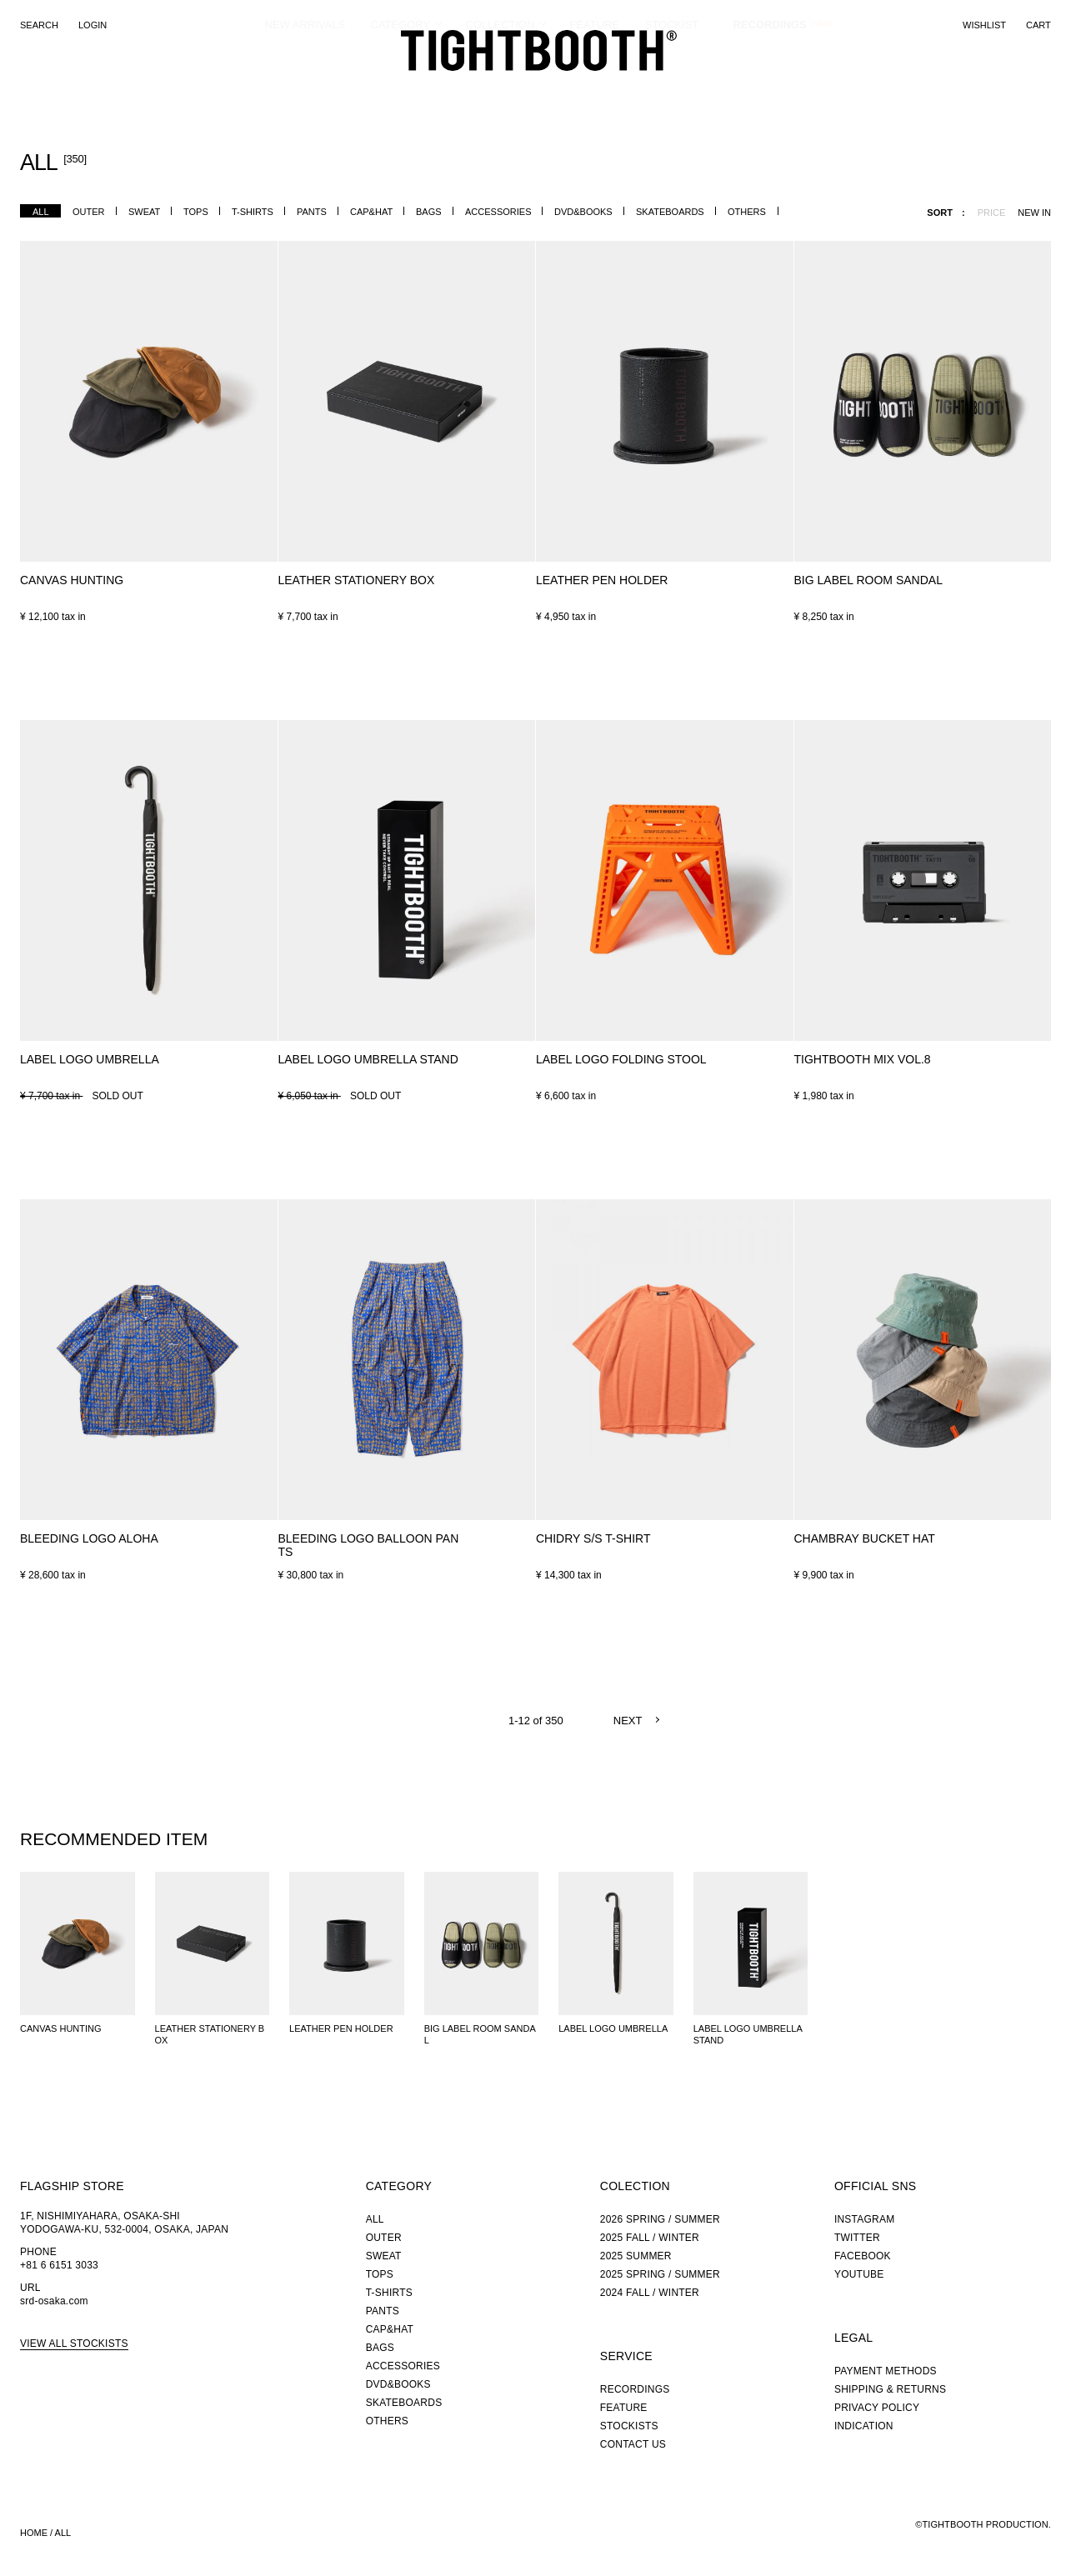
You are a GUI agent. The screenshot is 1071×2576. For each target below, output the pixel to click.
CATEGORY (401, 87)
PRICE (992, 213)
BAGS (429, 212)
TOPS (195, 212)
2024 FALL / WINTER (649, 2292)
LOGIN (92, 25)
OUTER (89, 212)
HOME (34, 2533)
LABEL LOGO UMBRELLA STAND (368, 1059)
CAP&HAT (371, 212)
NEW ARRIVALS (305, 87)
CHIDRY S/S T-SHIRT (593, 1538)
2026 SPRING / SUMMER (660, 2219)
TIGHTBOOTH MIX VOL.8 (862, 1059)
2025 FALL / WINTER (649, 2237)
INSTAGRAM (864, 2219)
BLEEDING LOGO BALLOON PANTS (368, 1545)
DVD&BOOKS (583, 212)
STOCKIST (672, 87)
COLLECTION (500, 87)
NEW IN (1034, 213)
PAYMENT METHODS (885, 2371)
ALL (41, 212)
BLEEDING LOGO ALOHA (89, 1538)
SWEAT (144, 212)
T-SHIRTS (252, 212)
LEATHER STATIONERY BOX (356, 580)
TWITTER (857, 2237)
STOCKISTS (629, 2426)
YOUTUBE (859, 2274)
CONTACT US (633, 2444)
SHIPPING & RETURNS (890, 2389)
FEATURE (595, 87)
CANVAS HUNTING (71, 580)
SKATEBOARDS (670, 212)
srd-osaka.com (54, 2301)
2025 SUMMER (636, 2256)
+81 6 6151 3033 (59, 2265)
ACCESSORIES (498, 212)
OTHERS (747, 212)
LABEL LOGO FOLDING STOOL (621, 1059)
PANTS (312, 212)
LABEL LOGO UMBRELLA (89, 1059)
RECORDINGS (770, 87)
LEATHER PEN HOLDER (602, 580)
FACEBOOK (862, 2256)
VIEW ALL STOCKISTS (74, 2343)
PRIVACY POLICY (876, 2407)
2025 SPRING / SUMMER (660, 2274)
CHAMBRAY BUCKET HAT (864, 1538)
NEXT (628, 1720)
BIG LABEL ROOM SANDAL (868, 580)
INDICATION (863, 2426)
